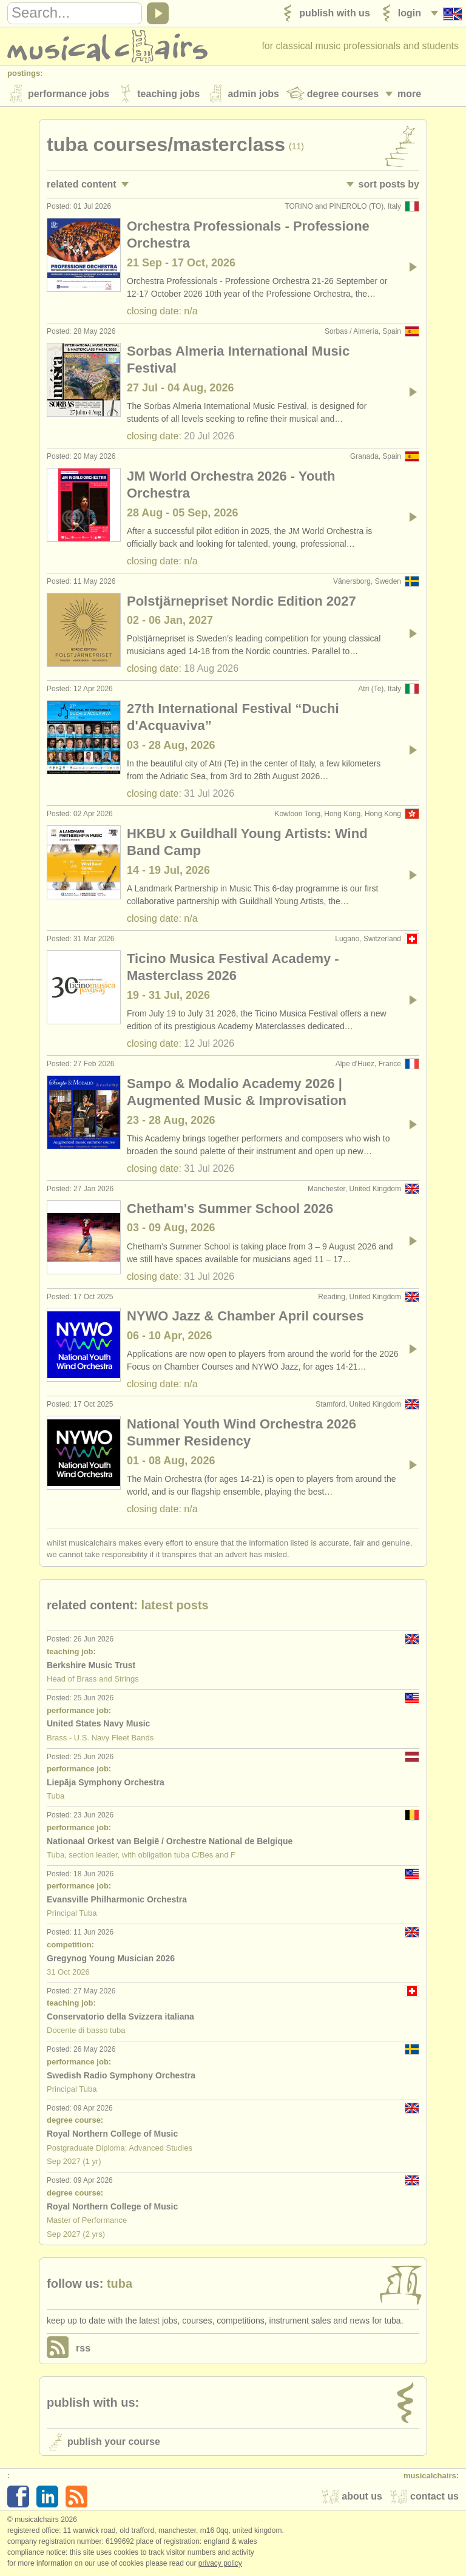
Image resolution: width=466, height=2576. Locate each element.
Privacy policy (220, 2563)
